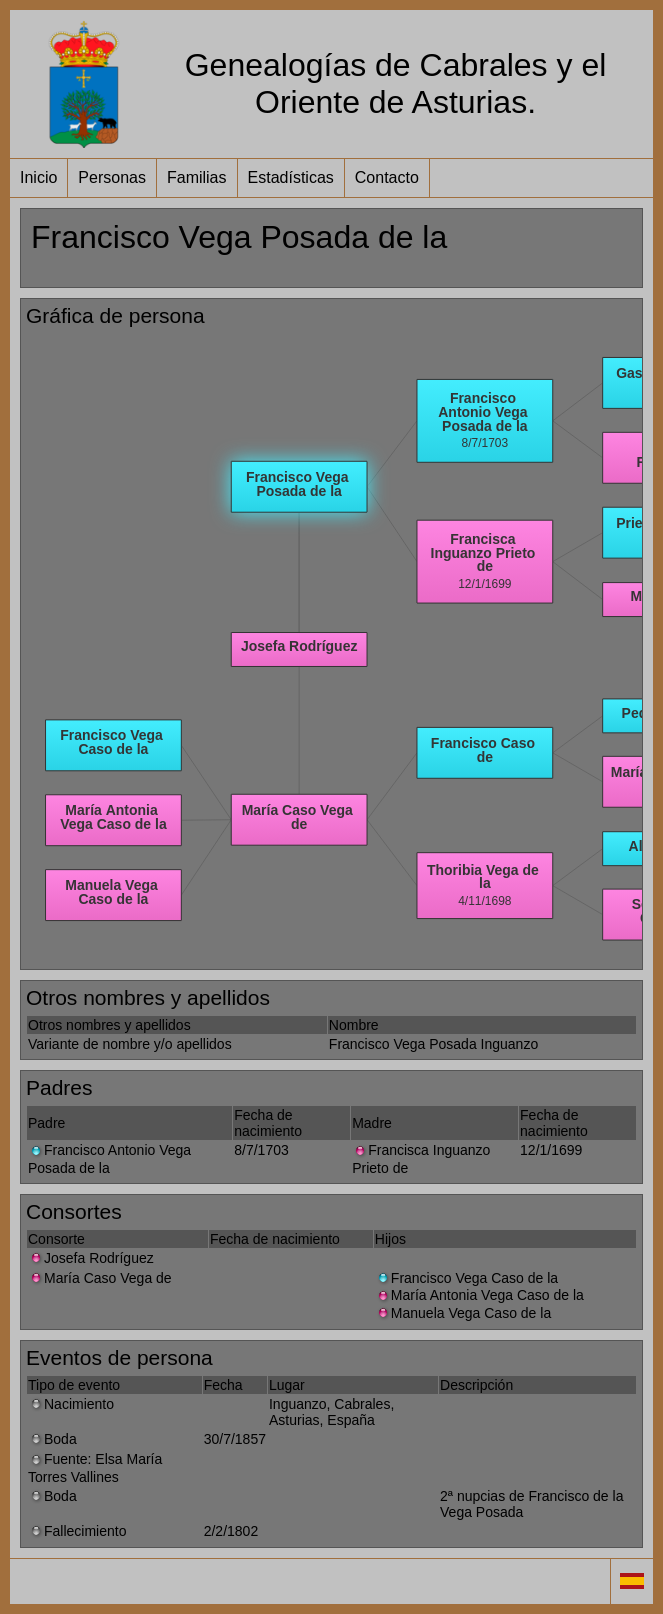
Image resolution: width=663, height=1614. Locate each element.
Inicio (38, 177)
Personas (112, 177)
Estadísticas (291, 177)
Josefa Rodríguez (91, 1258)
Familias (197, 177)
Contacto (387, 177)
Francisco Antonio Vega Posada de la (109, 1158)
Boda (52, 1439)
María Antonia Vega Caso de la (479, 1295)
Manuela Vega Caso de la (463, 1313)
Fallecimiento (77, 1531)
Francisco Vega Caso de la (466, 1278)
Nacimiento (71, 1404)
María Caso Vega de (100, 1278)
